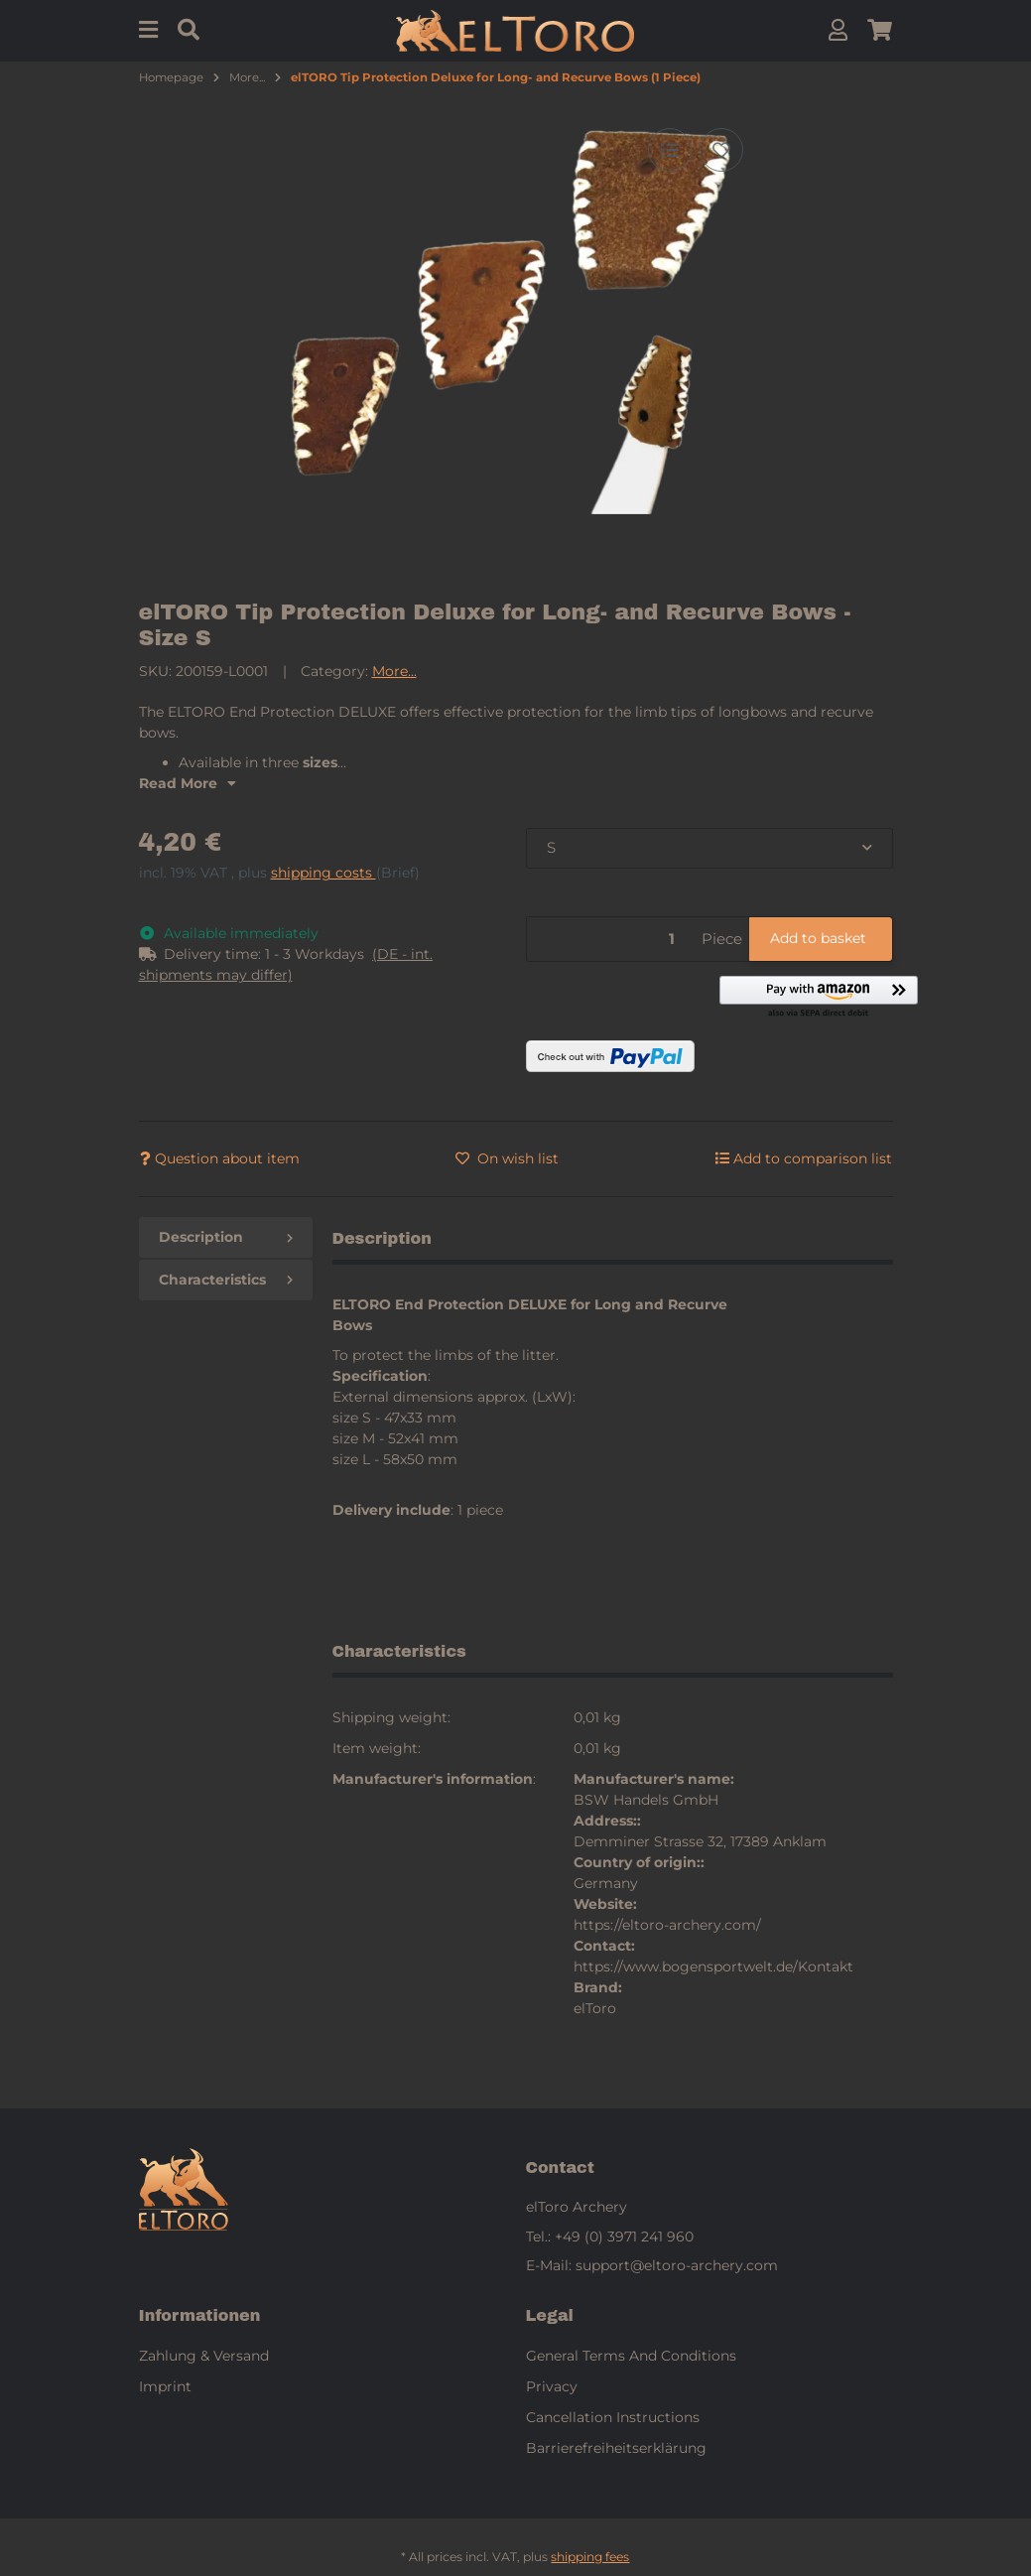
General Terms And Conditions (631, 2356)
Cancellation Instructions (613, 2417)
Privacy (552, 2386)
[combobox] (709, 848)
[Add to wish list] (721, 150)
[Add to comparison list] (670, 150)
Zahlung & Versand (204, 2356)
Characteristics (226, 1279)
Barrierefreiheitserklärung (616, 2448)
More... (394, 671)
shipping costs (323, 872)
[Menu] (148, 30)
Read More (187, 783)
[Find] (188, 30)
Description (226, 1237)
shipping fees (590, 2556)
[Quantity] (611, 939)
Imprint (165, 2386)
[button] (838, 30)
